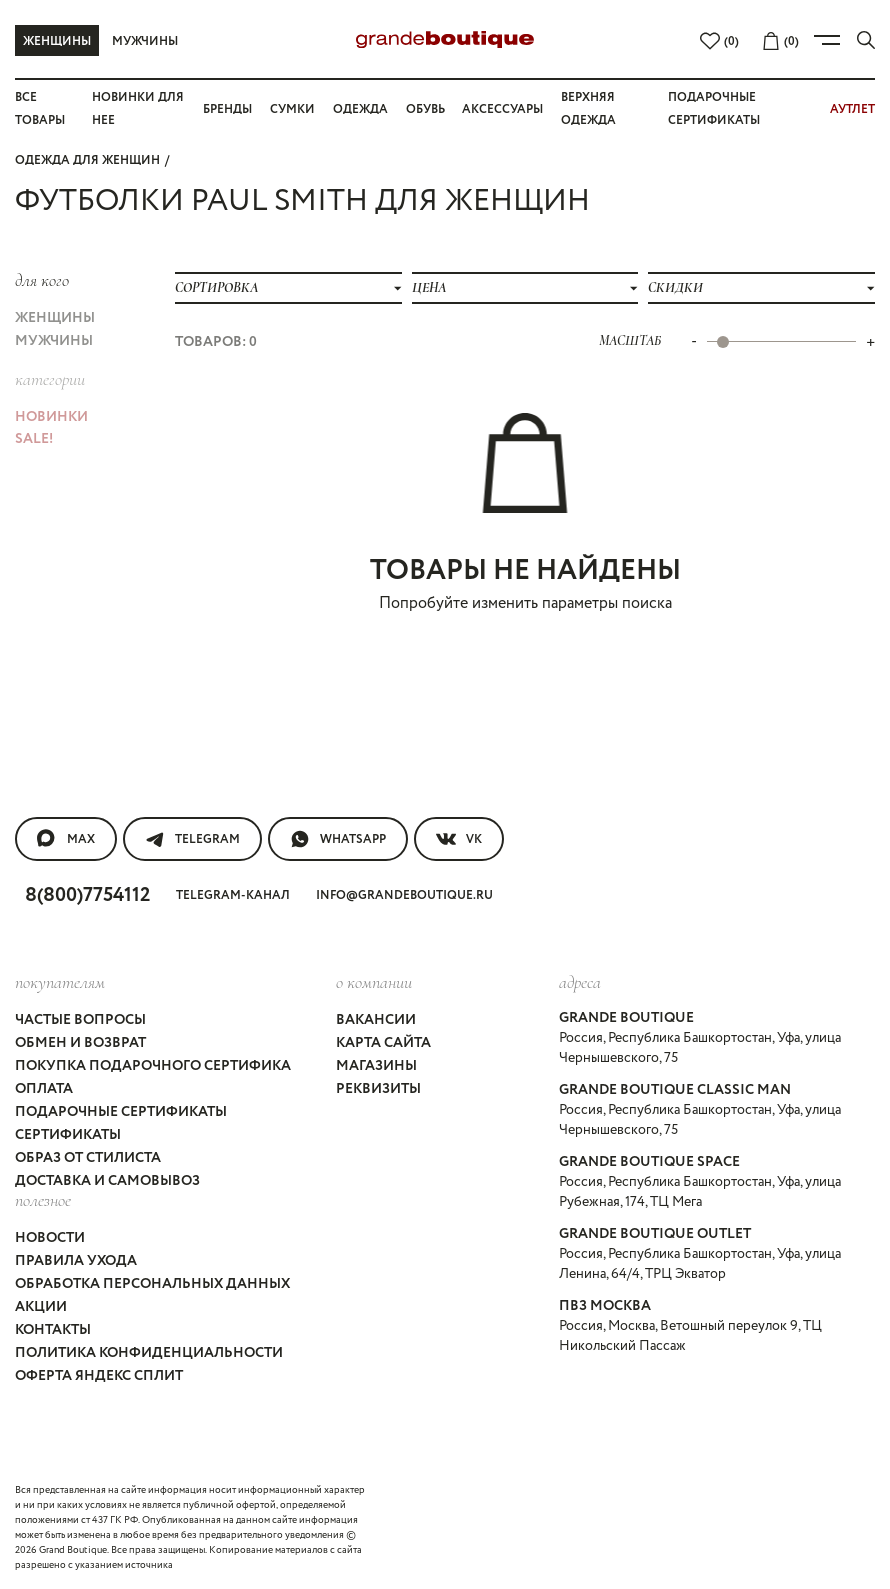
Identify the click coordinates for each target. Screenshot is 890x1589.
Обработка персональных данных (152, 1284)
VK (459, 839)
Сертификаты (68, 1135)
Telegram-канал (233, 895)
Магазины (376, 1066)
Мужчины (145, 41)
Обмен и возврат (80, 1043)
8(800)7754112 (87, 895)
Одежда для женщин (87, 160)
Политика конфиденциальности (149, 1353)
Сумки (292, 109)
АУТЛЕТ (852, 109)
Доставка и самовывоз (107, 1181)
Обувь (425, 109)
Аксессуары (502, 109)
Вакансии (376, 1020)
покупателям (60, 982)
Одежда (360, 109)
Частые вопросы (80, 1020)
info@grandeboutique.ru (404, 895)
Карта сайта (383, 1043)
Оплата (44, 1089)
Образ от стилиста (88, 1158)
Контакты (53, 1330)
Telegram (192, 839)
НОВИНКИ (51, 417)
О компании (374, 982)
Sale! (34, 439)
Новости (50, 1238)
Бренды (227, 109)
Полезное (43, 1200)
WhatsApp (338, 839)
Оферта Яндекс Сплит (99, 1376)
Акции (41, 1307)
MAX (66, 839)
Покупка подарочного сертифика (153, 1066)
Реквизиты (378, 1089)
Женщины (57, 41)
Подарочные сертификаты (121, 1112)
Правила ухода (76, 1261)
